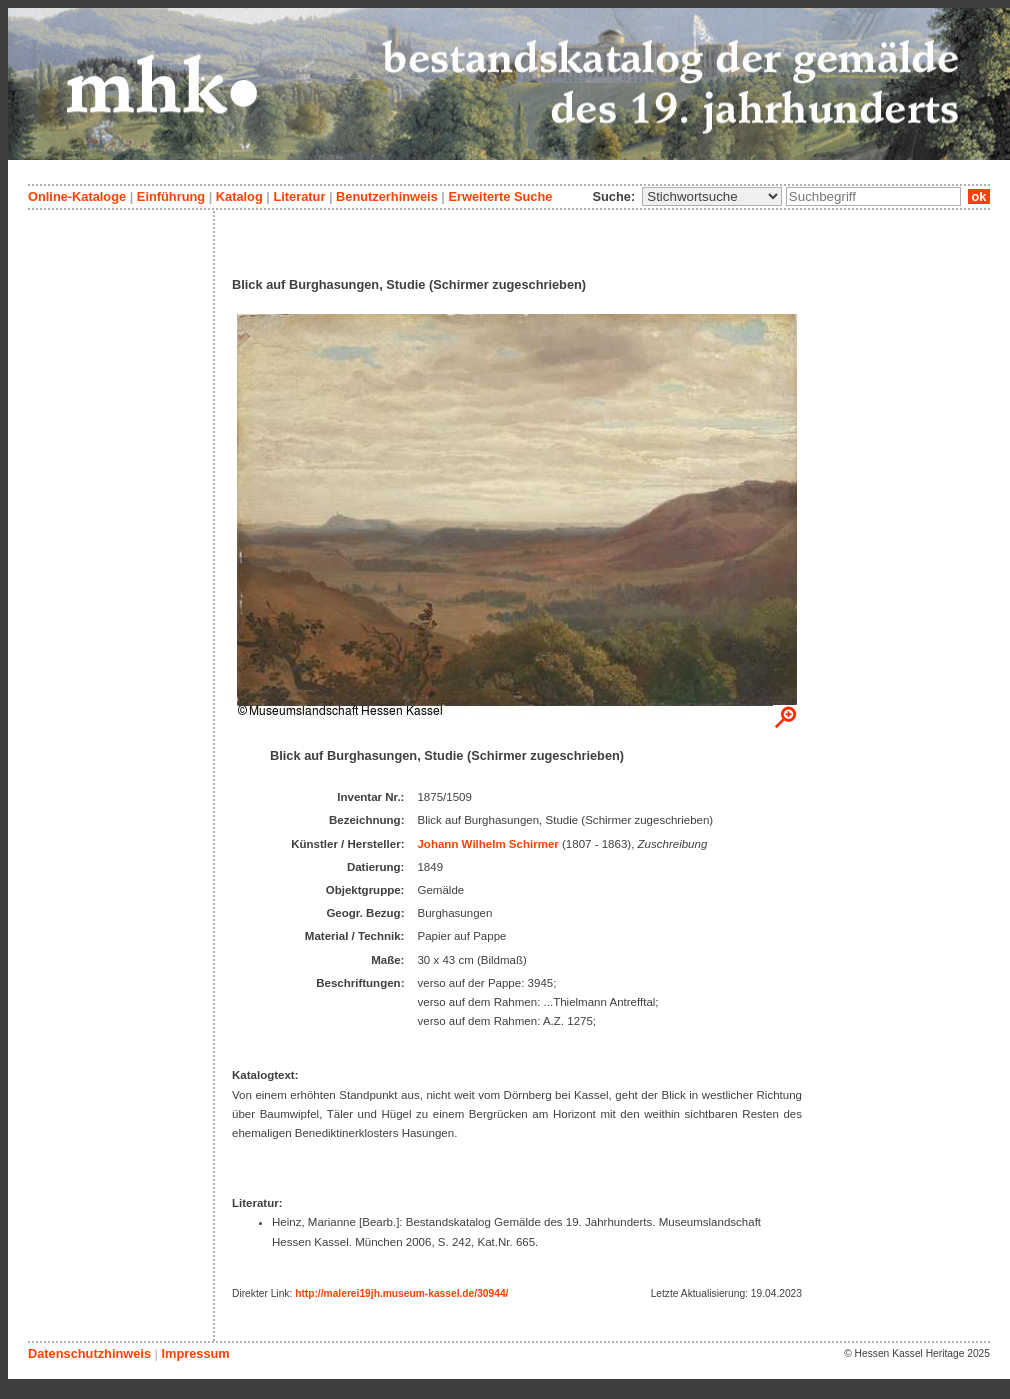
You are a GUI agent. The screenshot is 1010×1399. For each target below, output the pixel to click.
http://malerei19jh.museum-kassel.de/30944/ (401, 1293)
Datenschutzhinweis (89, 1353)
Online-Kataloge (77, 196)
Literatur (299, 196)
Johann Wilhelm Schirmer (487, 844)
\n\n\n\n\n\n (712, 196)
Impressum (195, 1353)
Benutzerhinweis (387, 196)
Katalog (239, 196)
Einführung (171, 196)
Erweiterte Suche (500, 196)
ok (979, 196)
